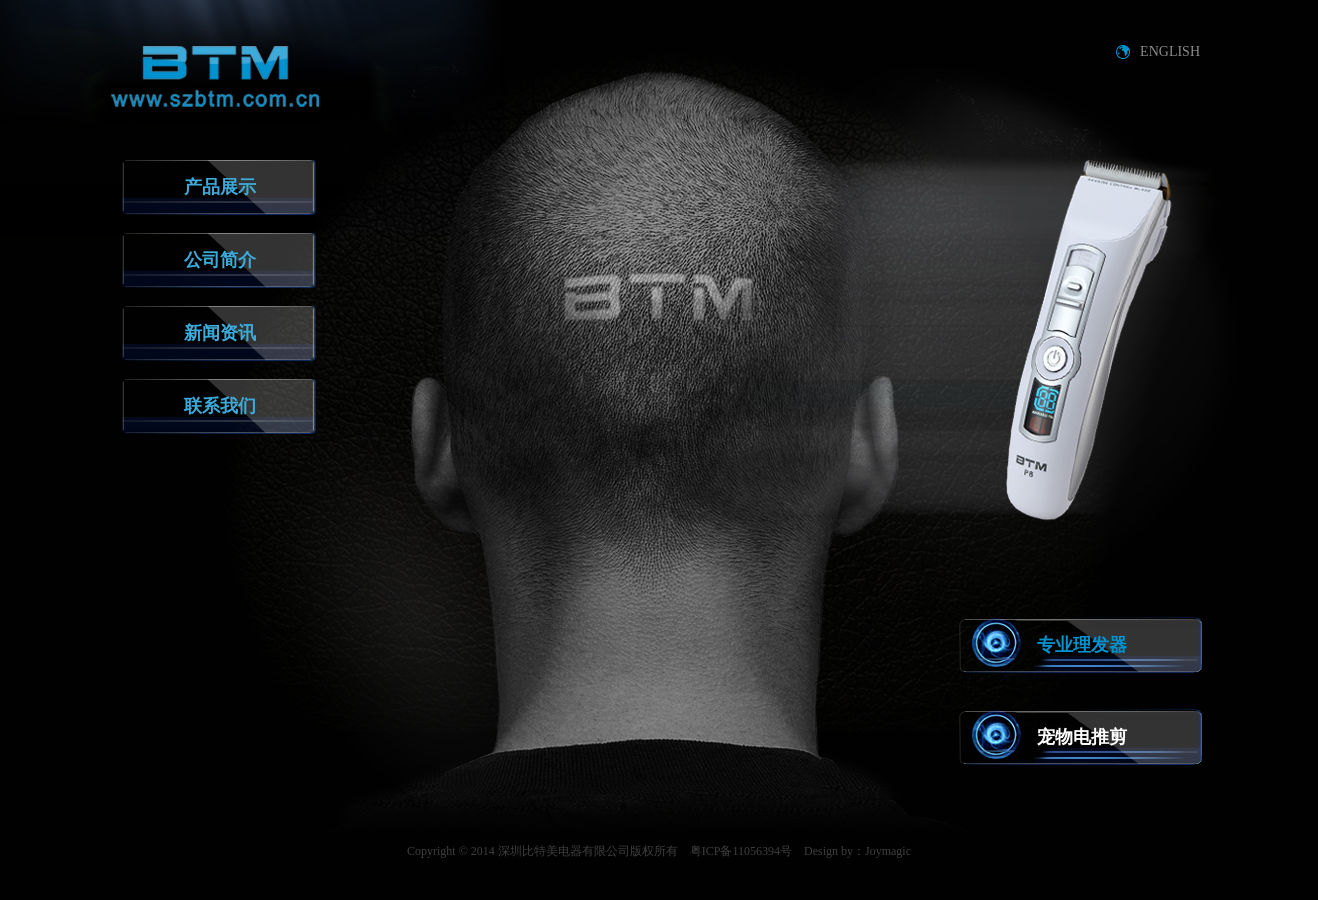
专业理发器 (1082, 645)
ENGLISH (1170, 51)
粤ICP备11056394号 (741, 851)
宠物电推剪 (1082, 737)
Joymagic (888, 851)
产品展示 (220, 187)
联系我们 (220, 406)
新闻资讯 (220, 333)
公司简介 (220, 260)
